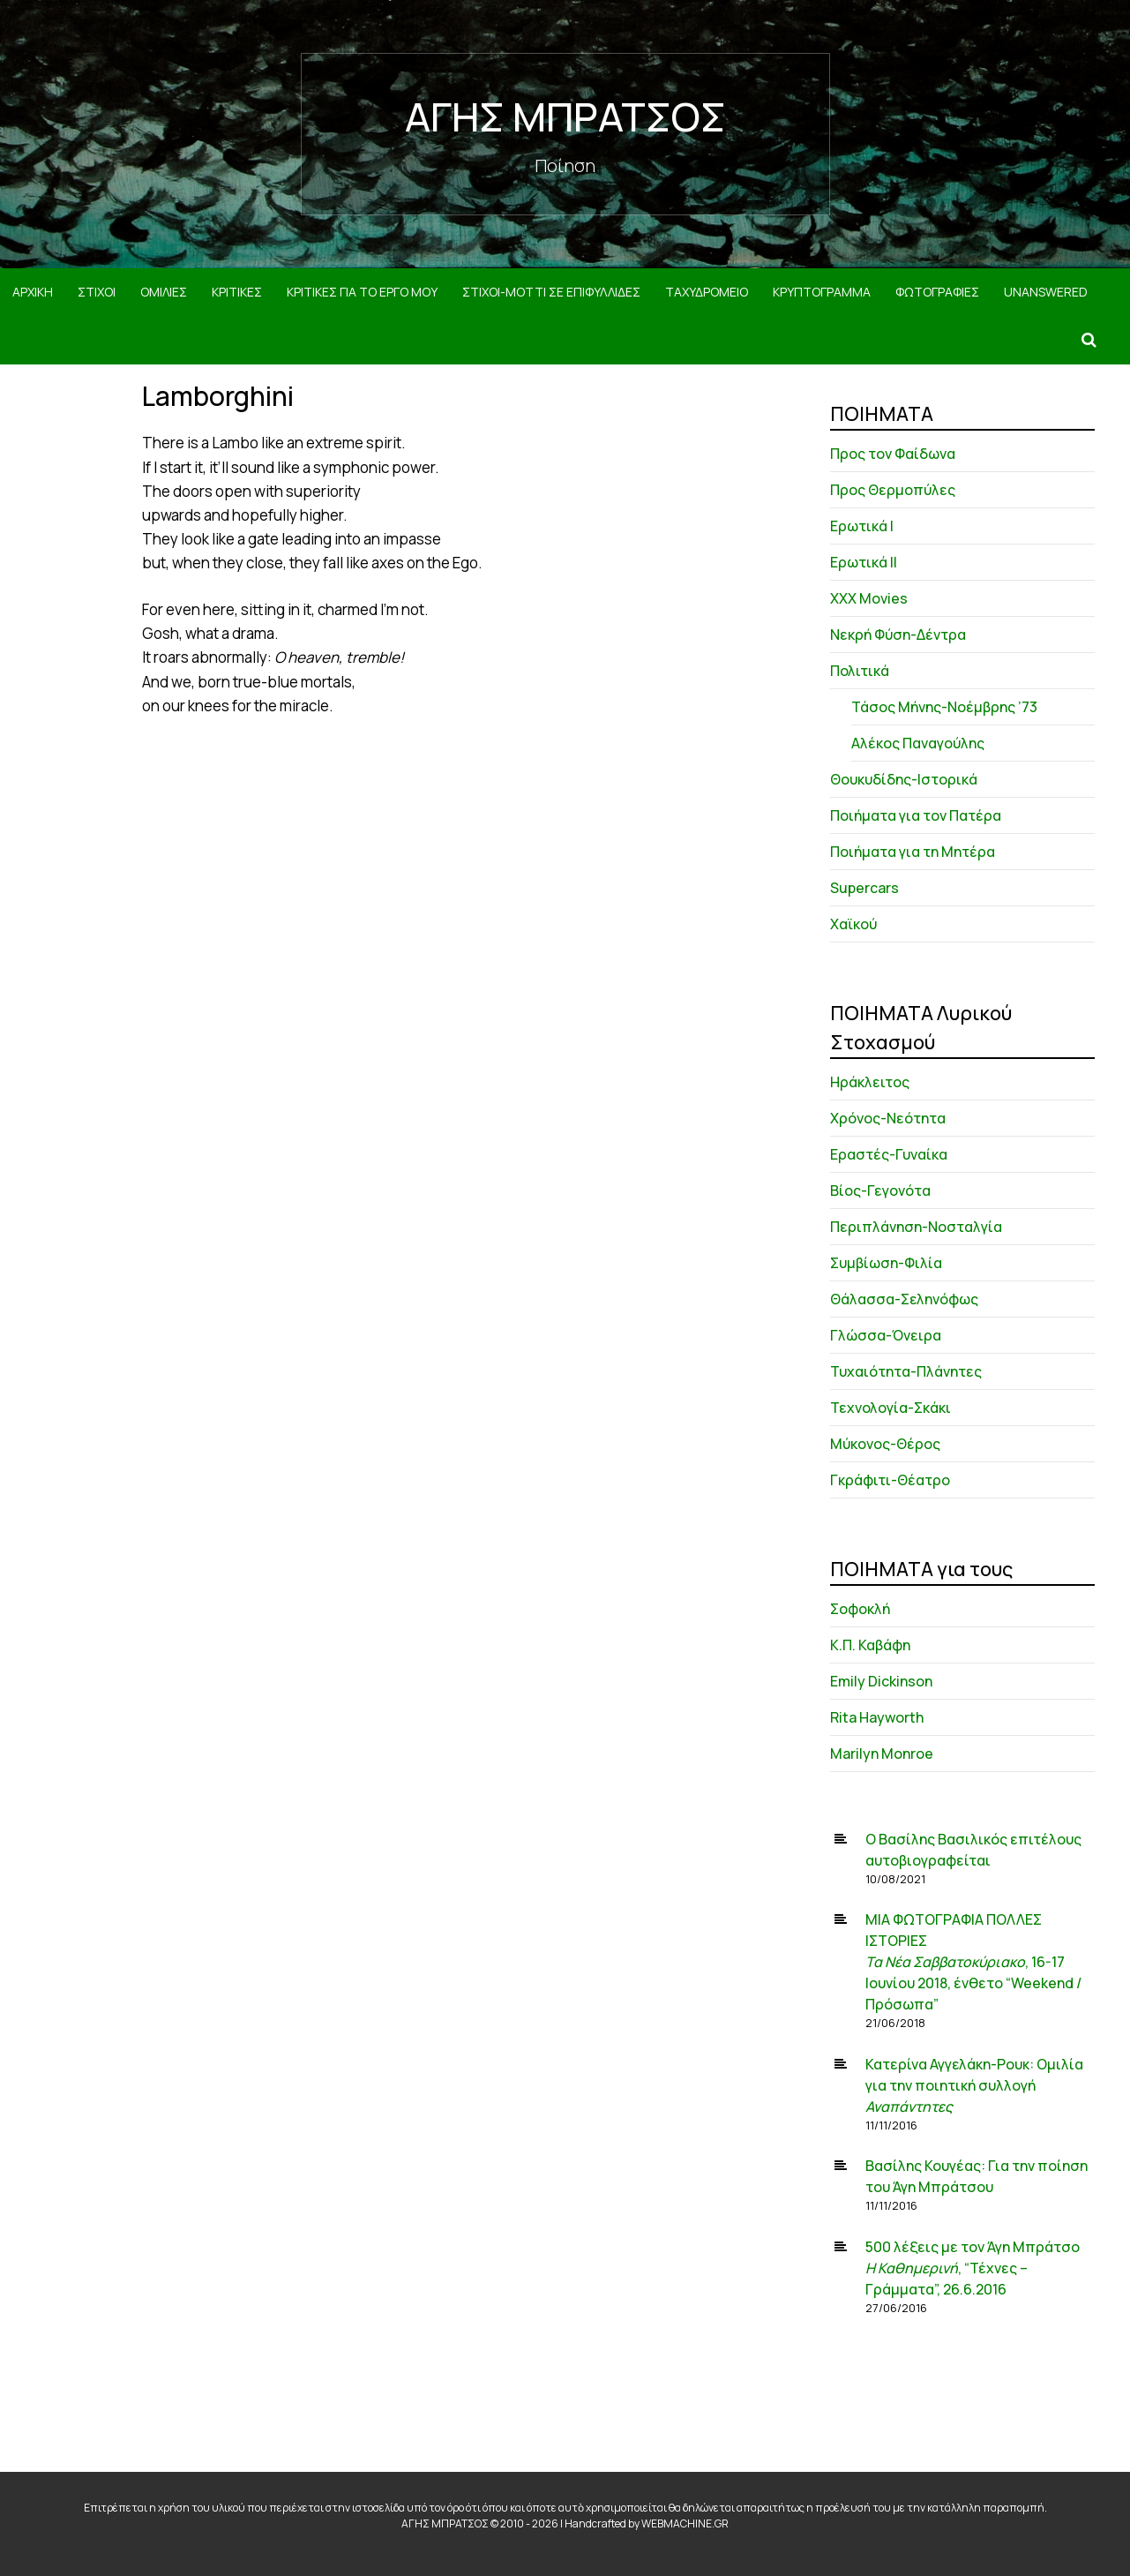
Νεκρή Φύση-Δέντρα (898, 634)
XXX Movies (869, 598)
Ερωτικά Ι (862, 526)
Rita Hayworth (877, 1717)
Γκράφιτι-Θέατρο (890, 1480)
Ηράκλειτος (869, 1082)
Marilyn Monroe (881, 1753)
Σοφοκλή (860, 1608)
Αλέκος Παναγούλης (917, 743)
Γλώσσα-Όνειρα (885, 1335)
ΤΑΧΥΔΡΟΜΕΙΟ (706, 291)
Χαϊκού (853, 924)
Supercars (864, 887)
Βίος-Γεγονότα (880, 1190)
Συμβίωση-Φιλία (886, 1263)
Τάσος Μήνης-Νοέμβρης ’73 (944, 707)
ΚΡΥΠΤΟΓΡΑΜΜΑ (822, 291)
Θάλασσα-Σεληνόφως (904, 1299)
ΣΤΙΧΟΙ (97, 291)
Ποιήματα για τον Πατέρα (915, 815)
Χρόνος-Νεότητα (888, 1118)
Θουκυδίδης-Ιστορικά (903, 779)
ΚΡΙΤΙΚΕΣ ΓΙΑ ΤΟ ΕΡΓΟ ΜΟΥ (362, 291)
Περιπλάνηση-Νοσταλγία (916, 1226)
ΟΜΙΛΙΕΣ (163, 291)
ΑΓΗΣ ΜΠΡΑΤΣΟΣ (565, 116)
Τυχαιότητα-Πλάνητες (906, 1371)
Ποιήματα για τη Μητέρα (912, 851)
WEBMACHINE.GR (685, 2523)
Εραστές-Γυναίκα (888, 1154)
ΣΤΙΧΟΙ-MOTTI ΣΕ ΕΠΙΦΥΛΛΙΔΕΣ (551, 291)
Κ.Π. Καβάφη (870, 1645)
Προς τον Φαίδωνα (892, 453)
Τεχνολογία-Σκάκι (890, 1407)
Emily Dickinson (881, 1681)
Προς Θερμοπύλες (892, 489)
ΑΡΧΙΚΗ (32, 291)
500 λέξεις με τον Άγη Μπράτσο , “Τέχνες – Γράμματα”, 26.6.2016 (972, 2268)
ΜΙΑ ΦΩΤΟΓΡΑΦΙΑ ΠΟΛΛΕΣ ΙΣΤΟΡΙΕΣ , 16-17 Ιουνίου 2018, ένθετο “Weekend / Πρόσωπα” (973, 1962)
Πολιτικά (859, 670)
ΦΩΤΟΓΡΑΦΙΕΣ (937, 291)
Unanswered (1046, 291)
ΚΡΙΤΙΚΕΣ (237, 291)
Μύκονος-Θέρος (885, 1443)
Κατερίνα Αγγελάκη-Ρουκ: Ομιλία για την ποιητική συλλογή (974, 2085)
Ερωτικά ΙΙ (863, 562)
